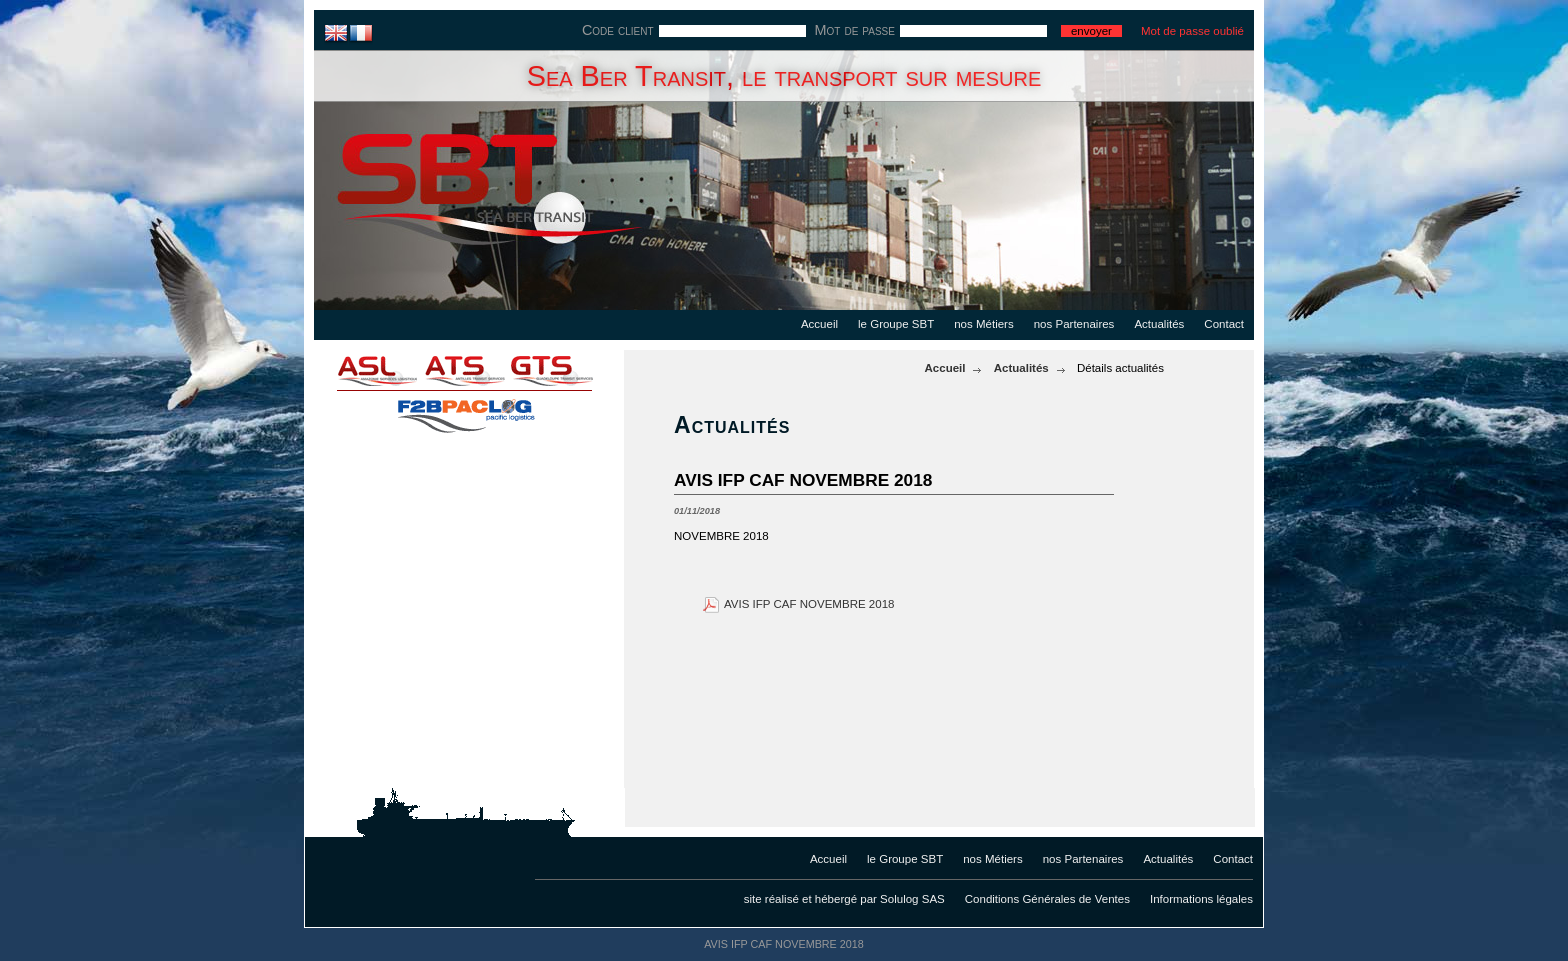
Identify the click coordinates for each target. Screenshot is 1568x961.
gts (564, 370)
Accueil (819, 324)
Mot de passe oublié (1192, 31)
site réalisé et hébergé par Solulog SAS (844, 899)
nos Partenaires (1074, 324)
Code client (618, 30)
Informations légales (1201, 899)
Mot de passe (855, 30)
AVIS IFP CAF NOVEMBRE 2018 (809, 604)
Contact (1224, 324)
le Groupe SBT (896, 324)
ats (464, 370)
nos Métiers (984, 324)
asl (364, 370)
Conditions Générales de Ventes (1047, 899)
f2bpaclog (464, 410)
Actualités (1159, 324)
